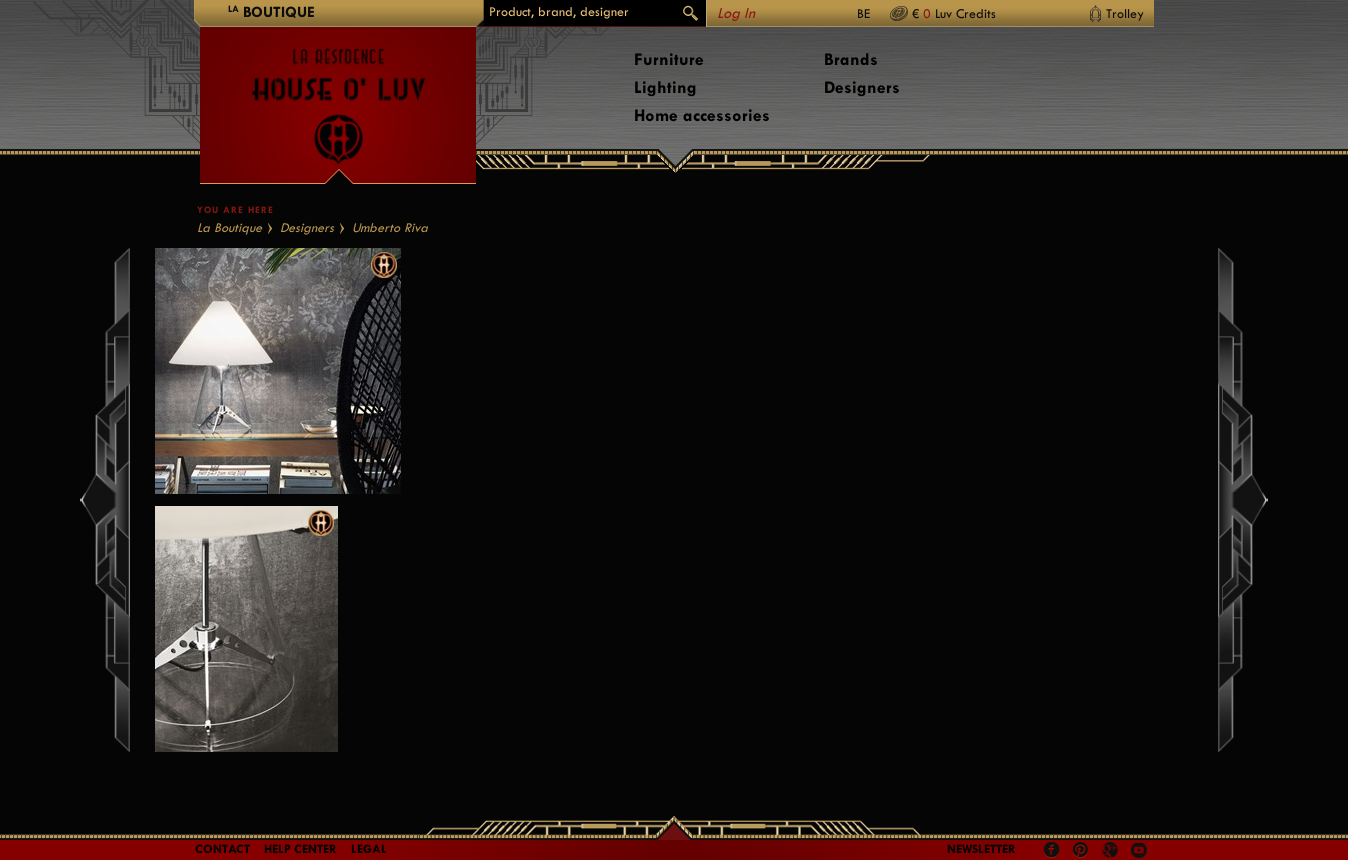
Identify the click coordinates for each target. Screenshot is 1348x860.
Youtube (1139, 850)
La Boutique (229, 227)
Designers (862, 87)
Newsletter (981, 849)
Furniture (669, 59)
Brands (851, 59)
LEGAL (369, 849)
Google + (1112, 851)
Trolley (1125, 13)
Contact (222, 849)
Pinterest (1081, 850)
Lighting (665, 87)
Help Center (300, 849)
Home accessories (702, 115)
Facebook (1052, 850)
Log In (736, 13)
